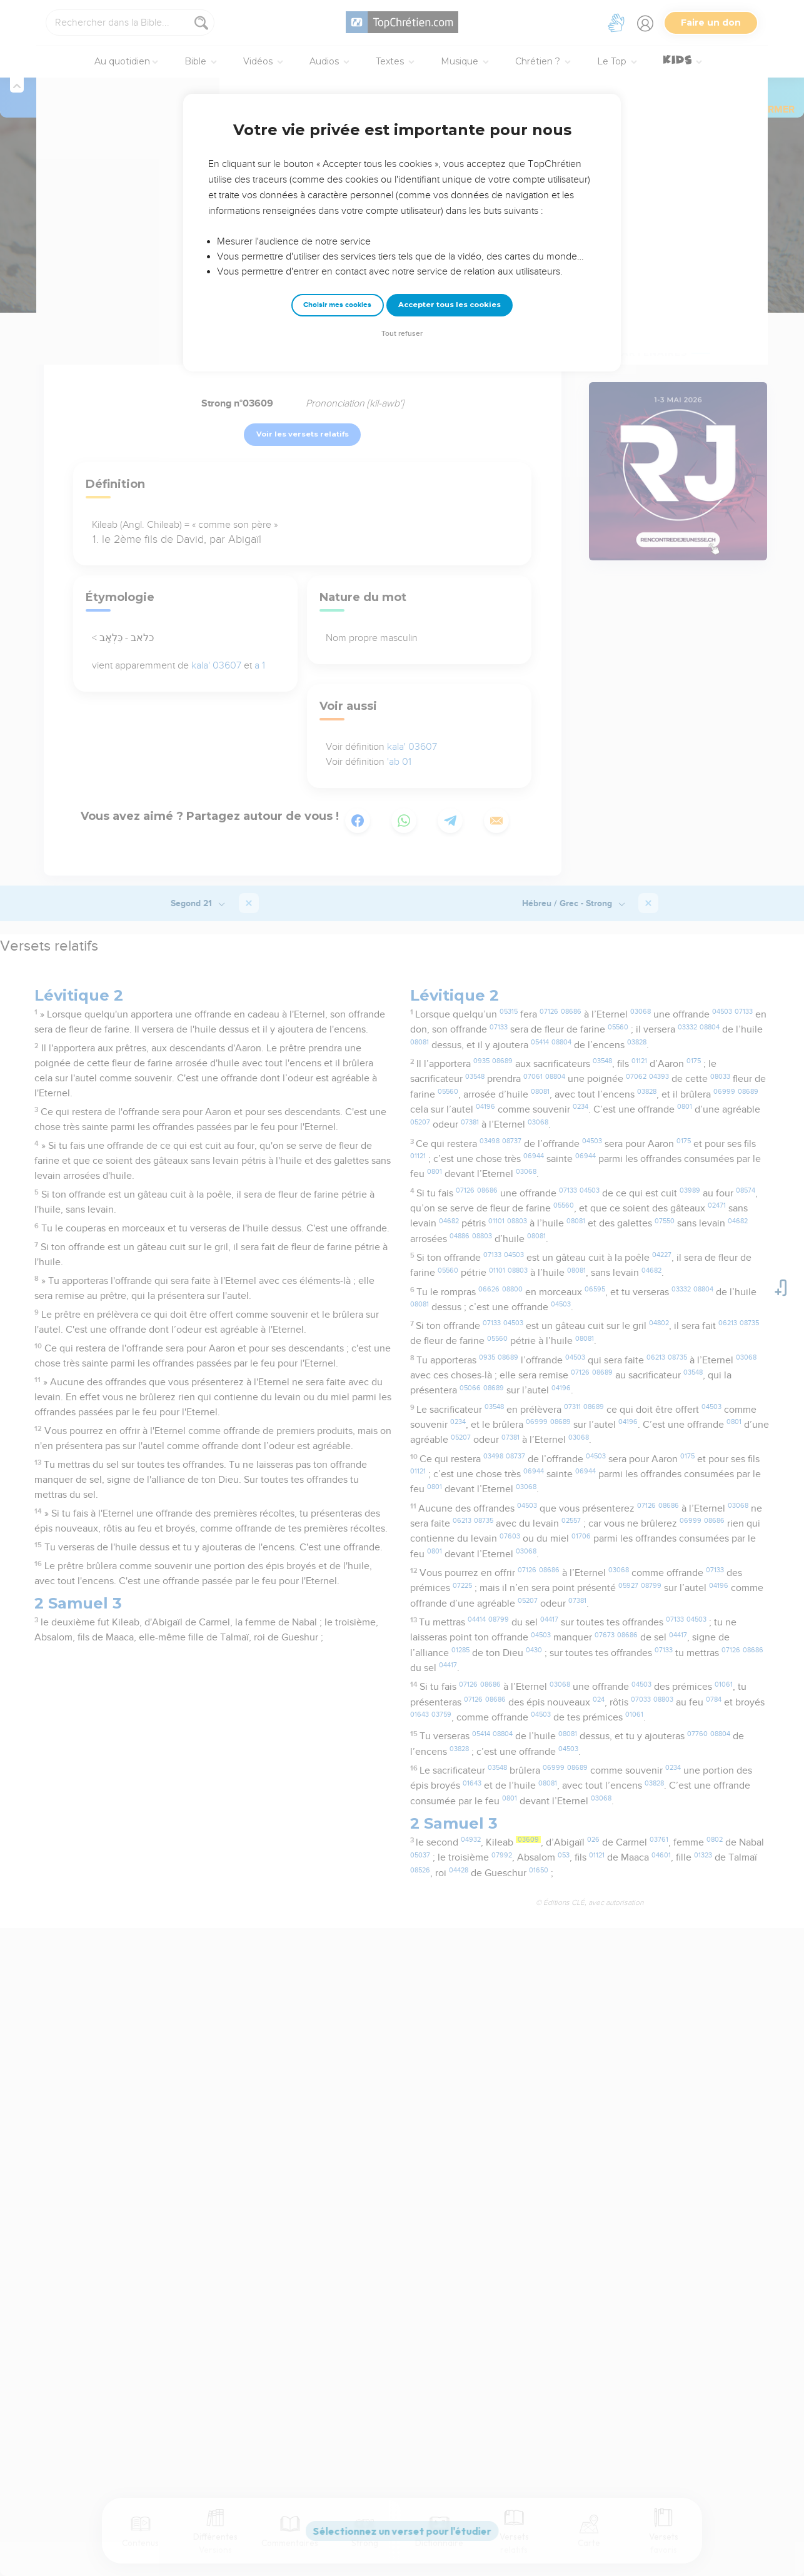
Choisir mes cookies (337, 305)
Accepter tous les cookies (449, 304)
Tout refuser (402, 334)
